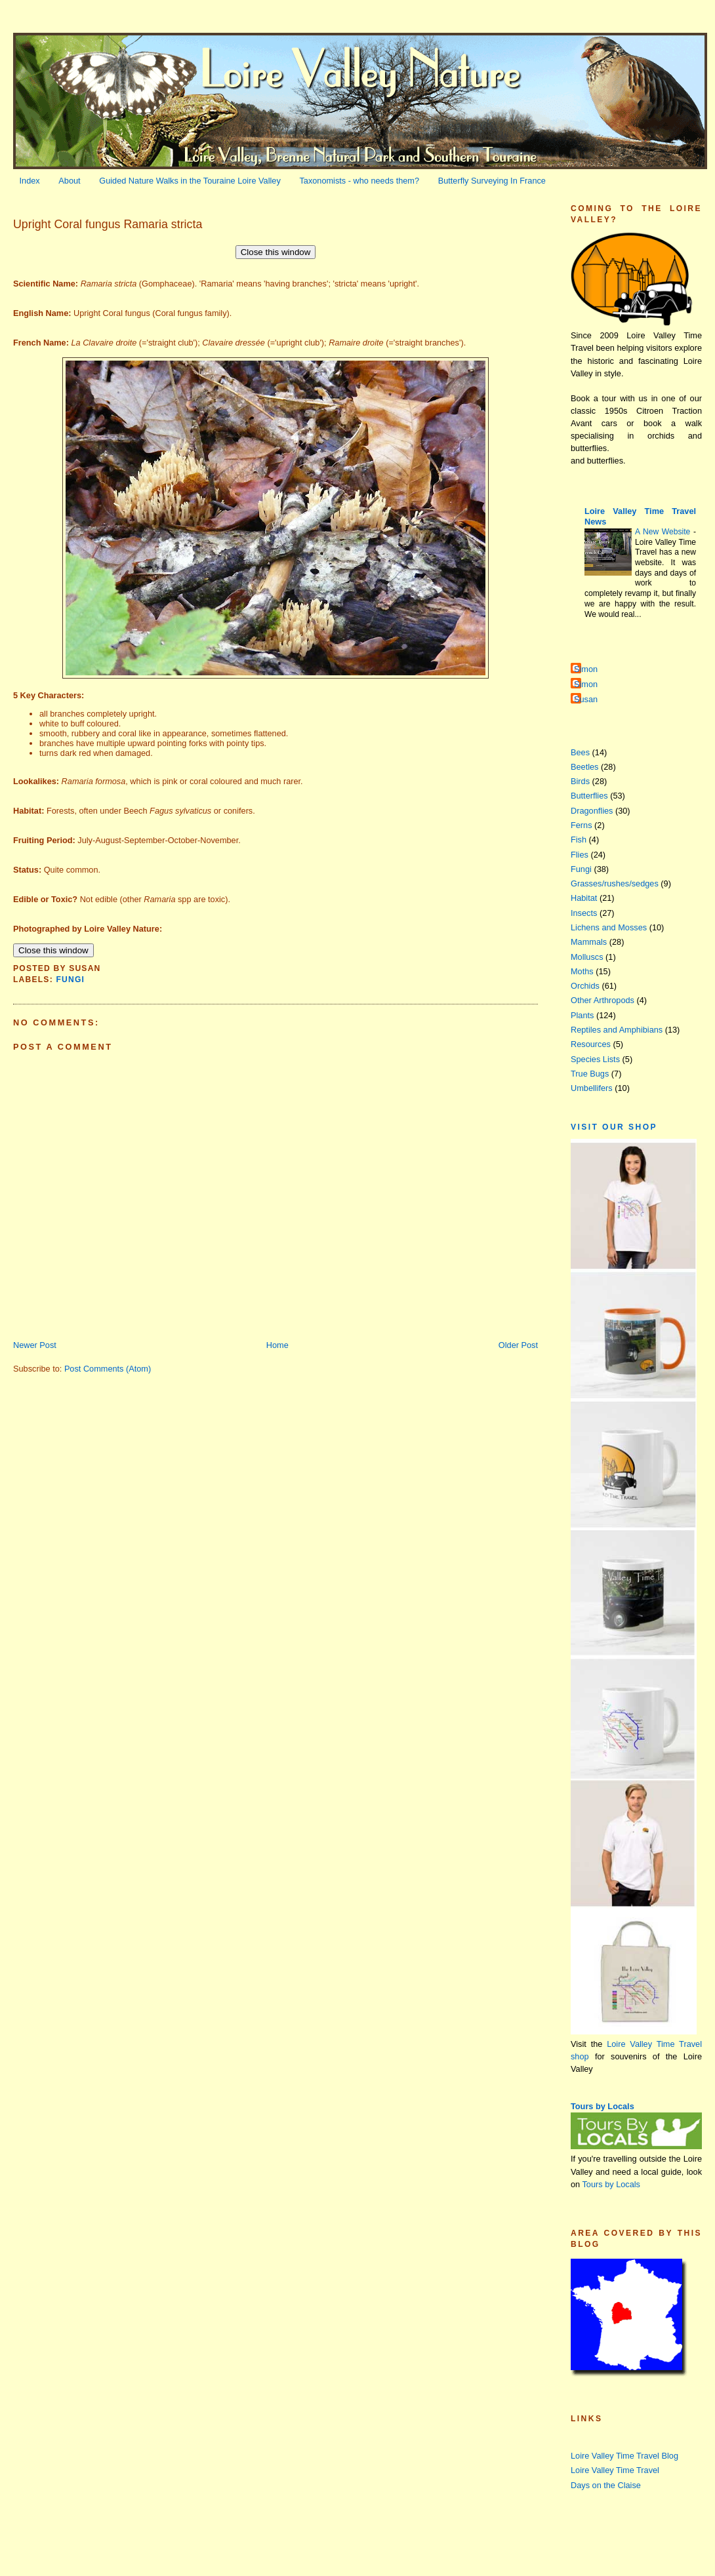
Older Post (518, 1345)
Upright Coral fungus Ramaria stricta (107, 224)
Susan (586, 699)
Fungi (70, 979)
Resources (591, 1044)
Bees (580, 752)
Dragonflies (592, 811)
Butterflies (589, 796)
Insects (584, 913)
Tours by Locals (602, 2106)
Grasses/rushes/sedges (615, 883)
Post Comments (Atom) (107, 1369)
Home (277, 1345)
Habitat (584, 898)
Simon (586, 669)
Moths (582, 971)
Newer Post (34, 1345)
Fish (578, 839)
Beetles (584, 767)
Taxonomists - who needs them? (359, 181)
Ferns (581, 825)
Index (30, 181)
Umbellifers (592, 1088)
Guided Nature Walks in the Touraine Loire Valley (190, 181)
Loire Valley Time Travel (615, 2470)
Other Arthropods (602, 1000)
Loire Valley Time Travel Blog (624, 2456)
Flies (579, 855)
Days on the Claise (606, 2485)
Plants (582, 1015)
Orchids (585, 986)
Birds (580, 781)
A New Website (664, 531)
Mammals (589, 942)
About (69, 181)
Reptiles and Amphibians (617, 1030)
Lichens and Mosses (609, 927)
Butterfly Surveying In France (492, 181)
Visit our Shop (614, 1127)
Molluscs (587, 957)
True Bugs (590, 1074)
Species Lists (595, 1059)
